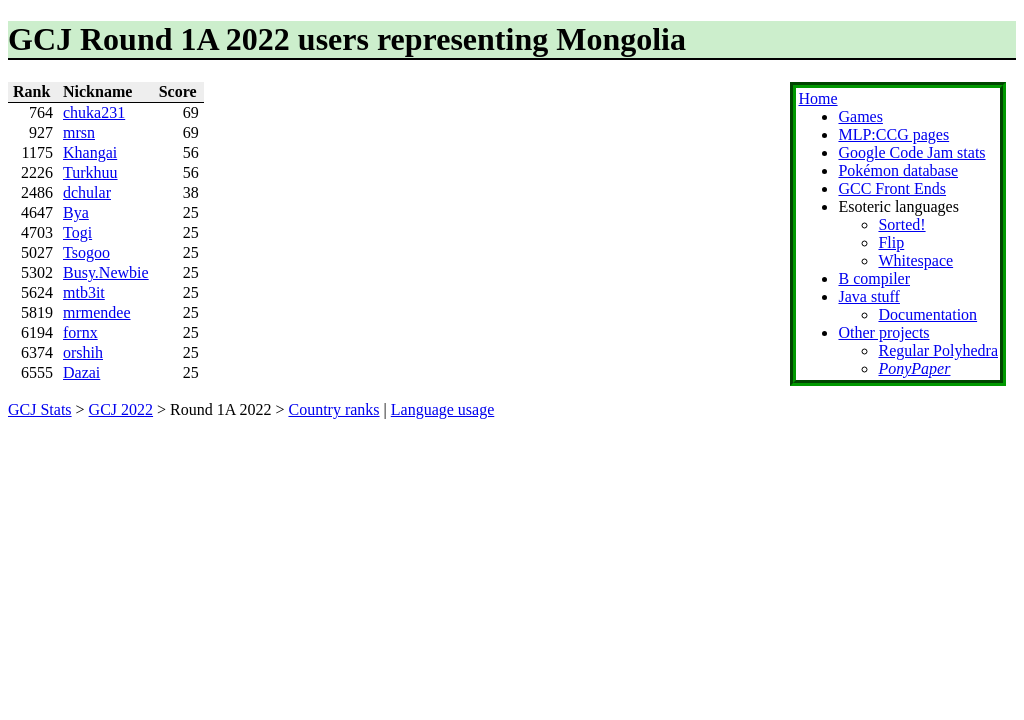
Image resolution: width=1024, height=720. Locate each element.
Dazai (81, 372)
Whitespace (915, 260)
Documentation (927, 314)
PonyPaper (914, 368)
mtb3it (84, 292)
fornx (80, 332)
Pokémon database (898, 170)
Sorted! (901, 224)
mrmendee (97, 312)
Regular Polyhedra (938, 350)
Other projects (883, 332)
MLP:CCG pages (893, 134)
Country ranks (333, 409)
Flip (891, 242)
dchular (87, 192)
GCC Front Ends (892, 188)
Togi (77, 232)
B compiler (874, 278)
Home (817, 98)
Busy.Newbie (106, 272)
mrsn (79, 132)
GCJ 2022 (121, 409)
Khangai (90, 152)
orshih (83, 352)
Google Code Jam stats (911, 152)
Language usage (443, 409)
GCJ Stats (40, 409)
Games (860, 116)
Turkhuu (90, 172)
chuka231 (94, 112)
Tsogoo (86, 252)
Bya (76, 212)
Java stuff (868, 296)
